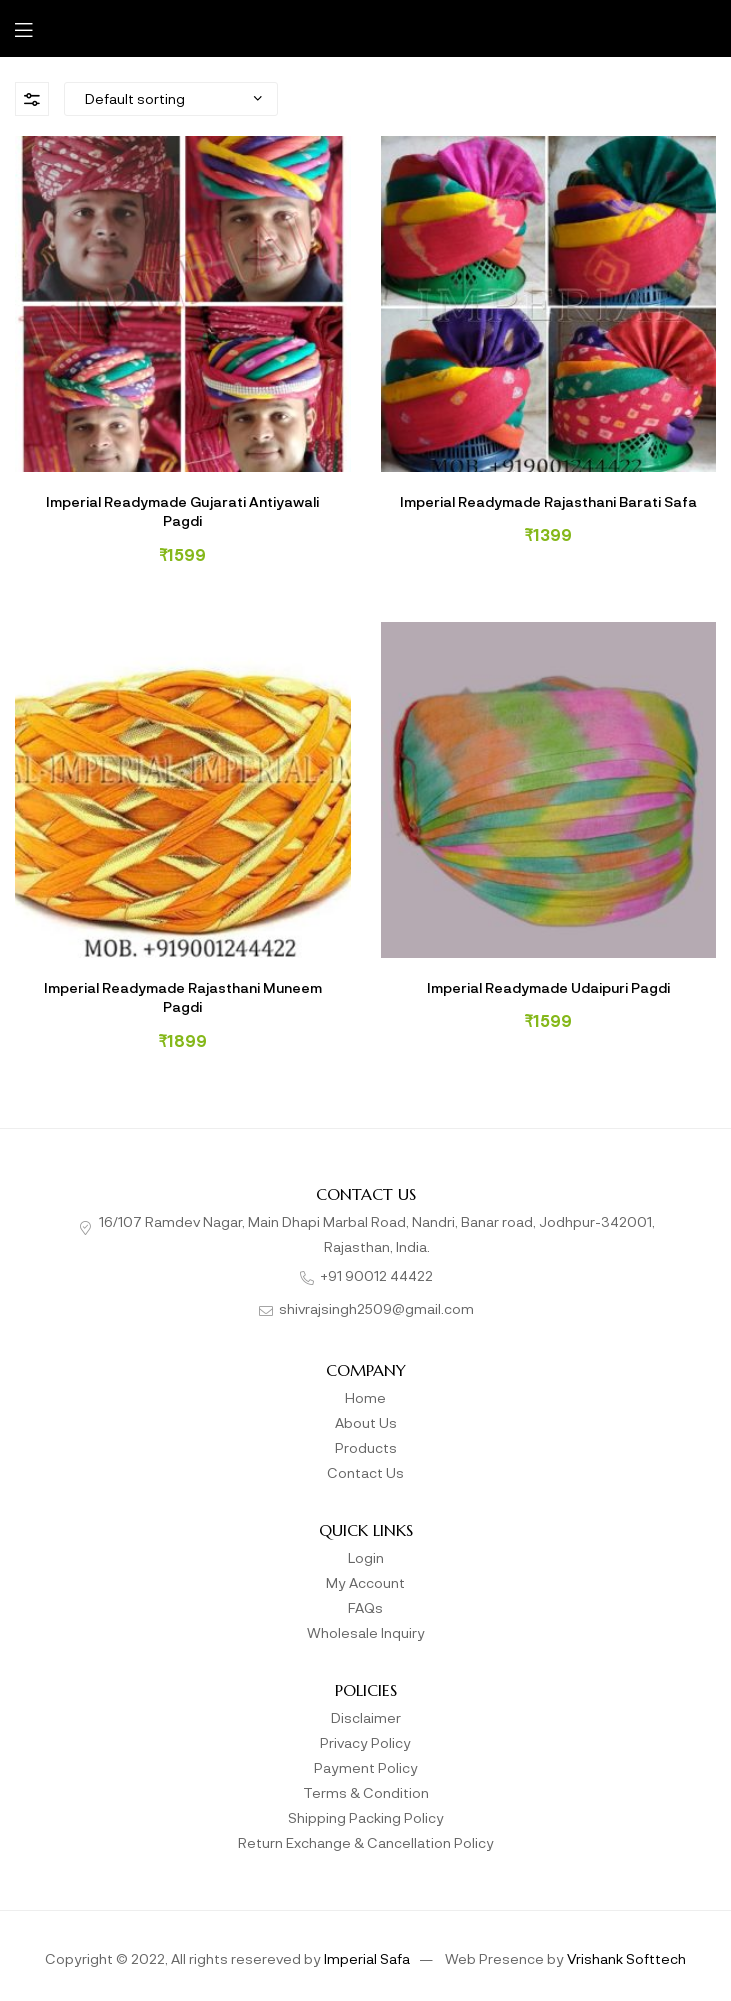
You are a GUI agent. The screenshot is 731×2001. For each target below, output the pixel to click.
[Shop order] (171, 99)
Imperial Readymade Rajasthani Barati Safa (548, 501)
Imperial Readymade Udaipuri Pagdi (548, 987)
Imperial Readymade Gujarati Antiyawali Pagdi (182, 511)
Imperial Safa (367, 1958)
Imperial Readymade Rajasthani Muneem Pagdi (183, 997)
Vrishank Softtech (626, 1958)
